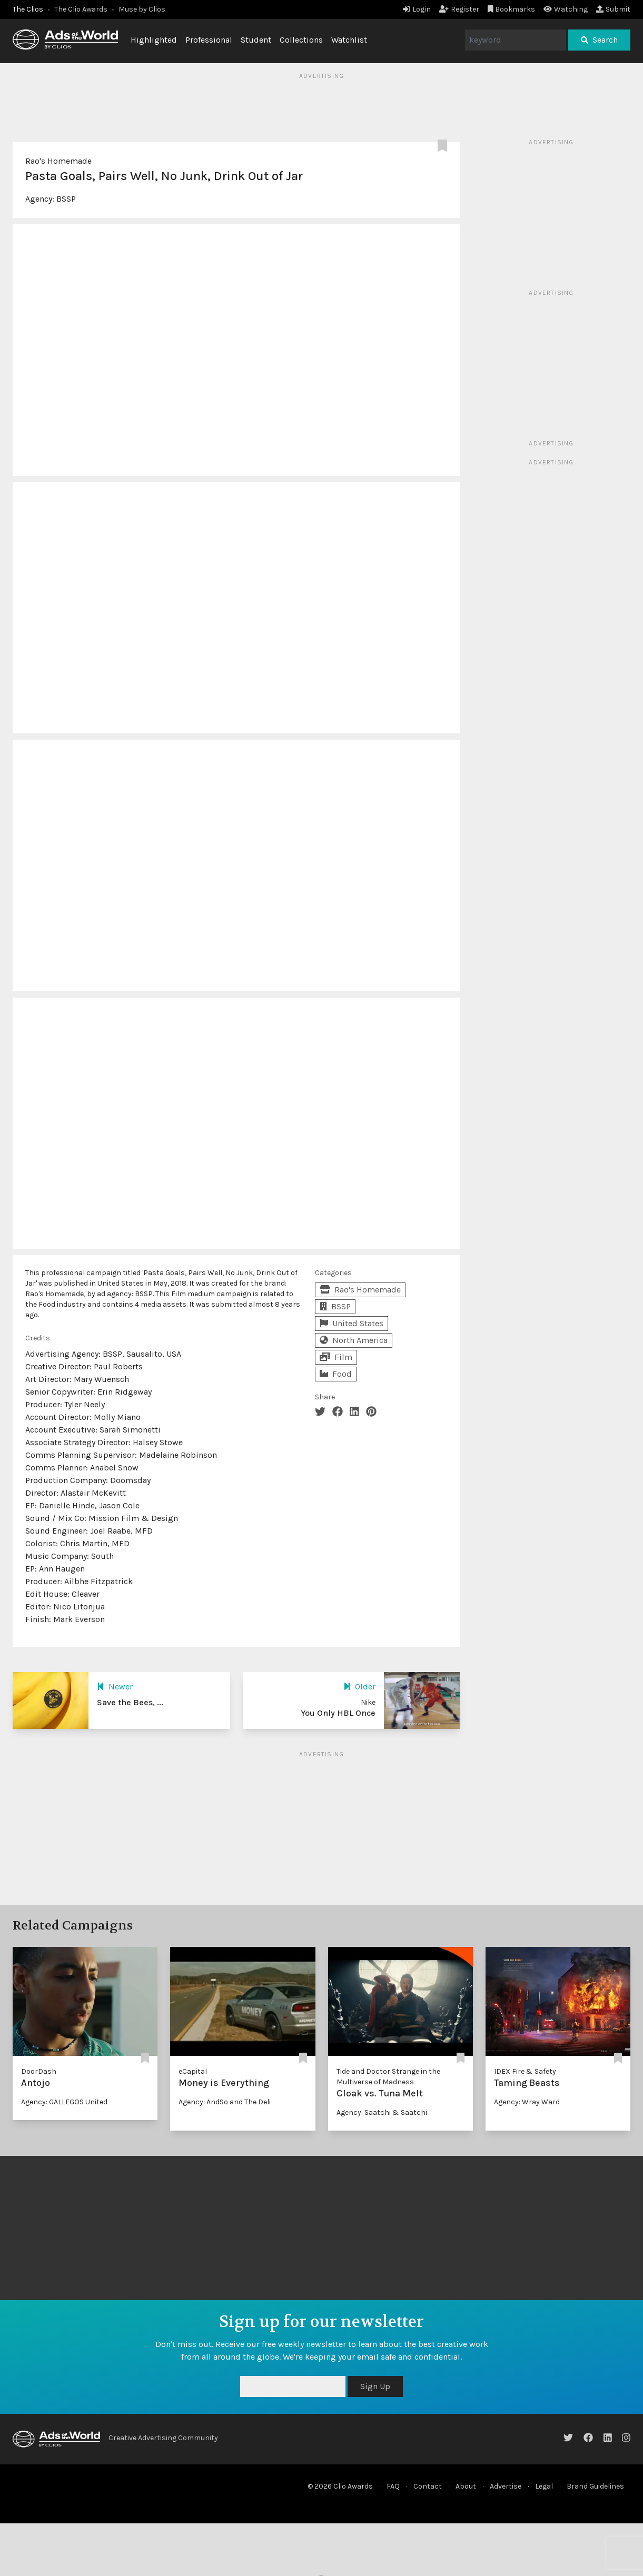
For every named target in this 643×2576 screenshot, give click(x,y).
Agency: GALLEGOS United (64, 2101)
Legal (544, 2486)
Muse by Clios (141, 9)
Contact (427, 2486)
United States (351, 1323)
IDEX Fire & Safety (525, 2071)
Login (417, 9)
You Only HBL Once (338, 1713)
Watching (565, 9)
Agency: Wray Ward (527, 2101)
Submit (613, 9)
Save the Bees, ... (130, 1702)
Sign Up (375, 2386)
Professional (208, 40)
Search (599, 40)
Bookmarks (512, 9)
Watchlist (349, 40)
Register (459, 9)
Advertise (505, 2486)
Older (359, 1687)
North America (354, 1340)
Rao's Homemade (58, 161)
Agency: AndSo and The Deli (225, 2101)
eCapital (193, 2071)
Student (256, 40)
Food (336, 1374)
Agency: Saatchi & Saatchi (382, 2112)
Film (336, 1357)
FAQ (393, 2486)
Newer (115, 1687)
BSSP (66, 199)
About (466, 2486)
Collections (301, 40)
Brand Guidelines (595, 2486)
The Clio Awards (80, 9)
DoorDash (38, 2071)
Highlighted (154, 40)
